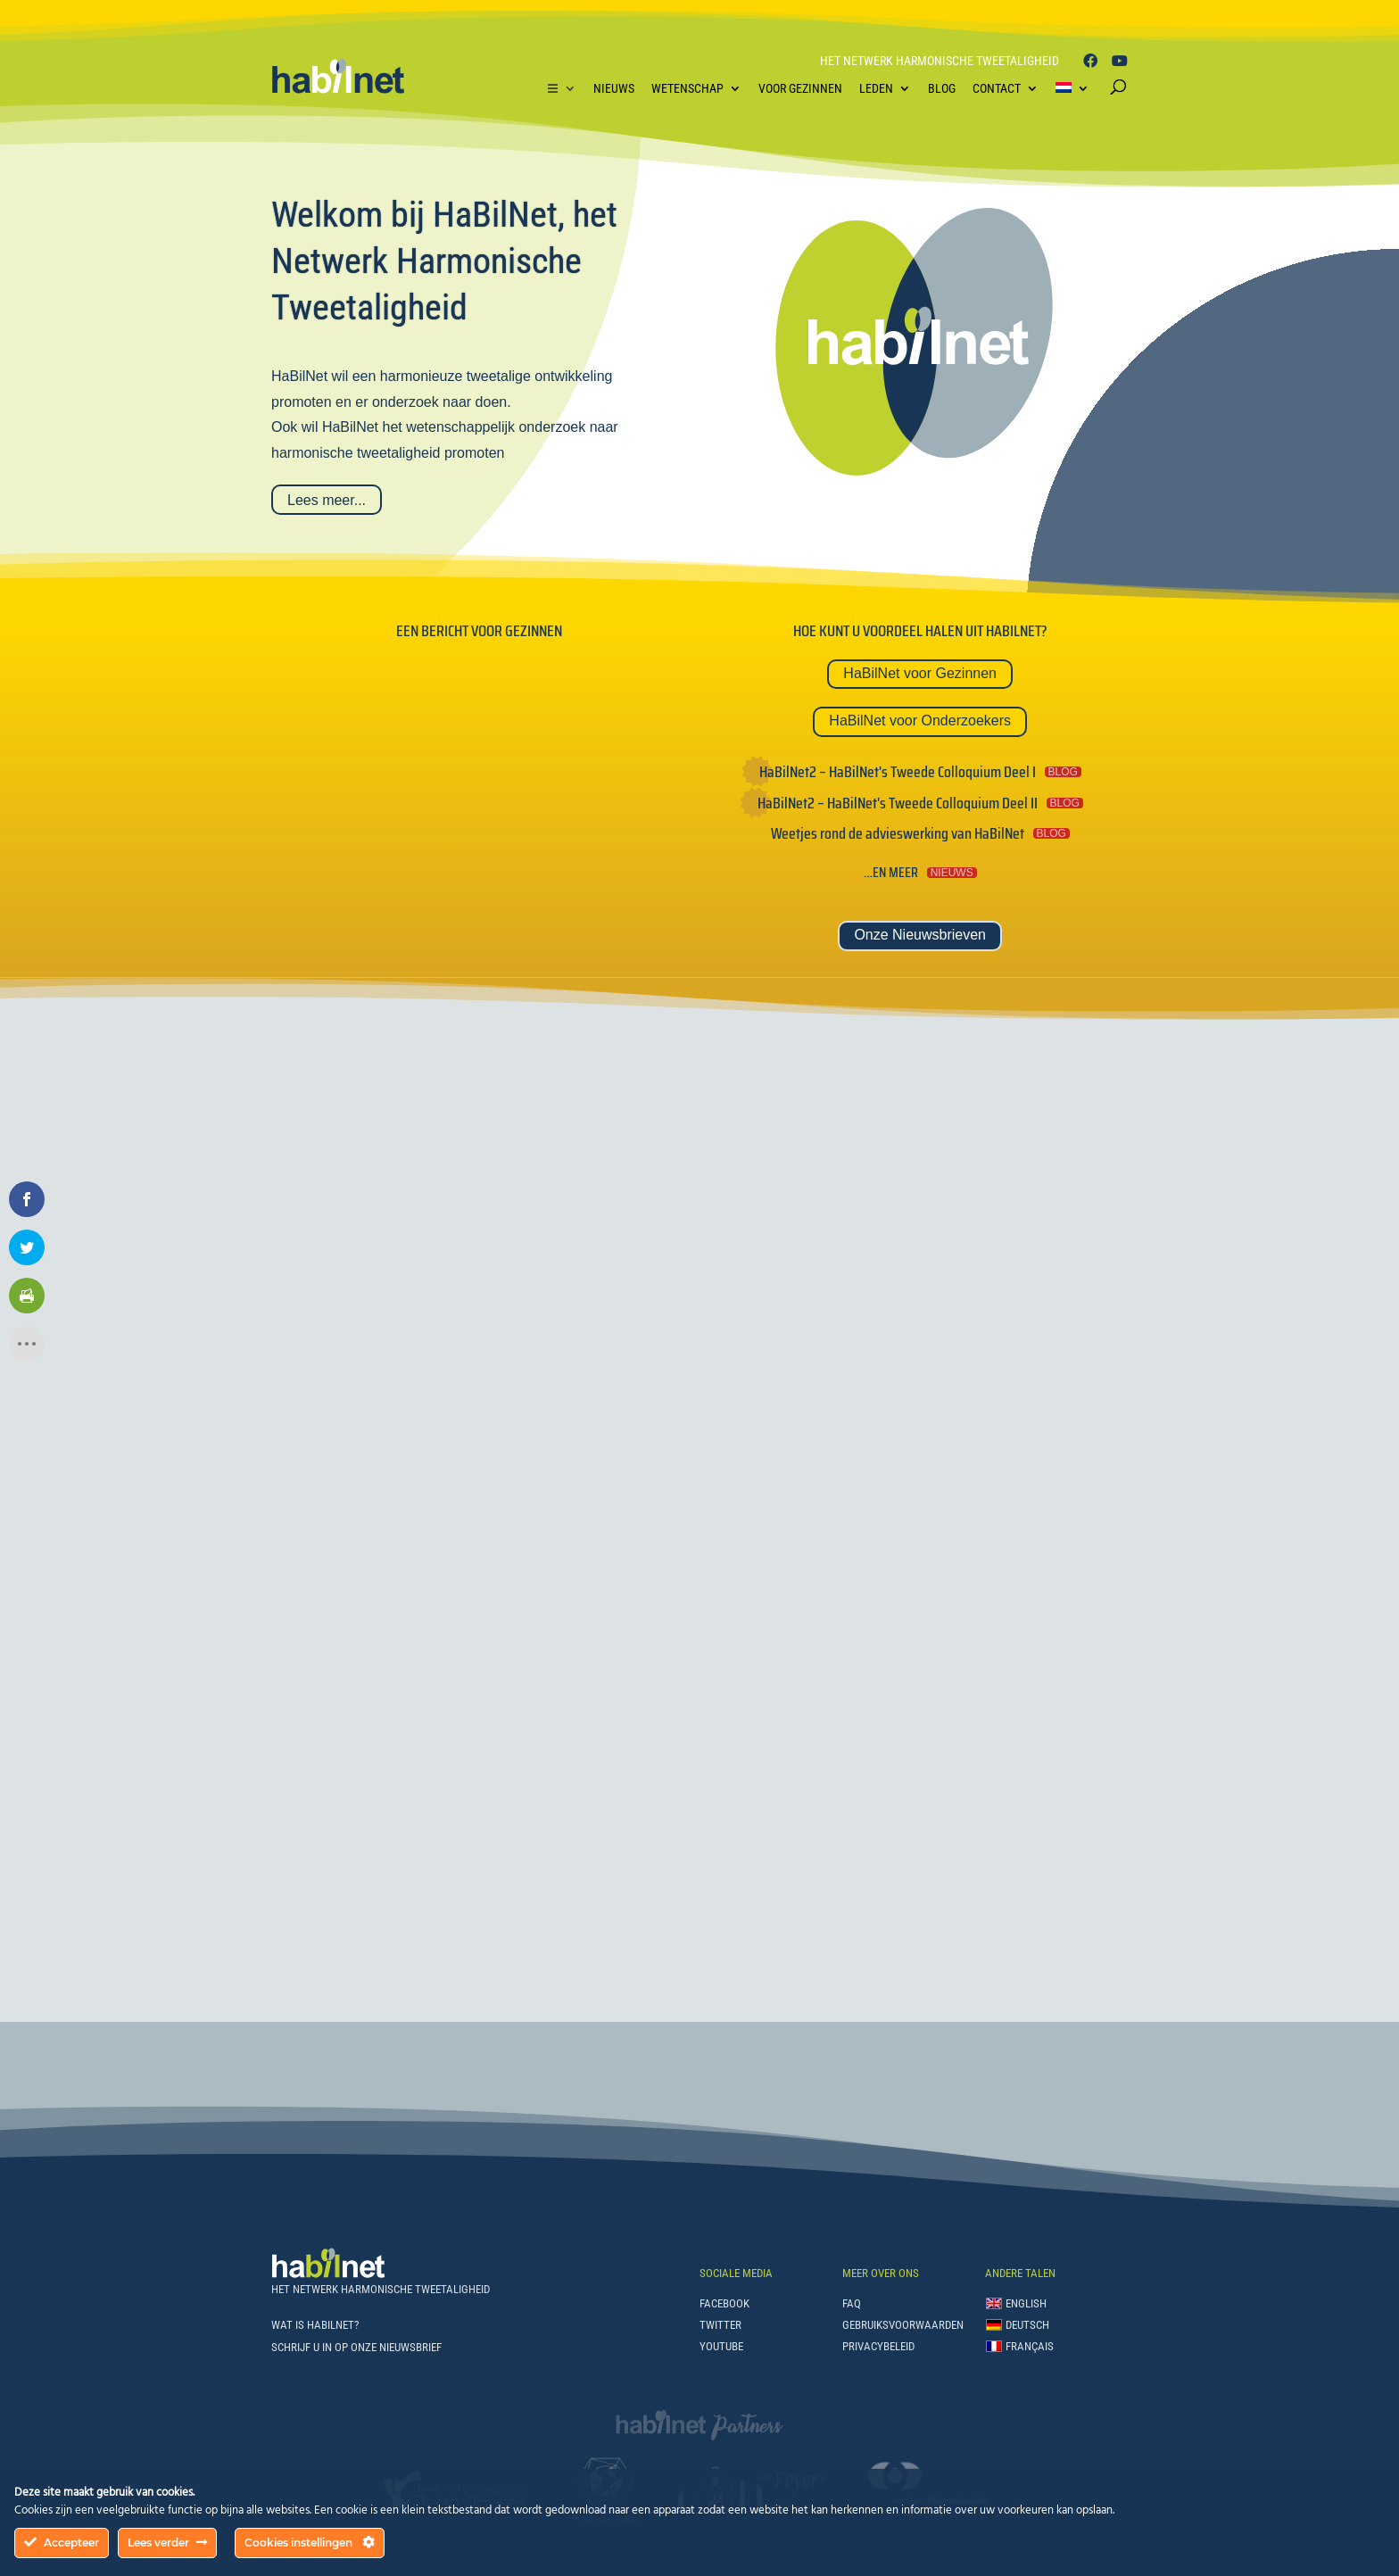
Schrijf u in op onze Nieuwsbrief (356, 2347)
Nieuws (613, 88)
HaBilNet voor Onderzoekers (920, 720)
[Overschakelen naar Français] (1020, 2350)
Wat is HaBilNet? (315, 2325)
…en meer (891, 872)
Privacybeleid (878, 2346)
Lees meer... (326, 500)
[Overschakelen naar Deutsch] (1020, 2329)
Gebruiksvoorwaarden (903, 2325)
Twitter (720, 2325)
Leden (876, 88)
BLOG (1063, 771)
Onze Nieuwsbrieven (920, 934)
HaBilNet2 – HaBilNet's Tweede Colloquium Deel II (897, 803)
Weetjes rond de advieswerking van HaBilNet (897, 833)
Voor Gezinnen (800, 88)
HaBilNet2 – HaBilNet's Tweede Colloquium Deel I (897, 771)
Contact (997, 88)
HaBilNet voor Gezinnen (920, 673)
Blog (942, 88)
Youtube (721, 2346)
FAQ (851, 2303)
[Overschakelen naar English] (1020, 2307)
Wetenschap (687, 88)
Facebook (724, 2303)
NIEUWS (952, 872)
